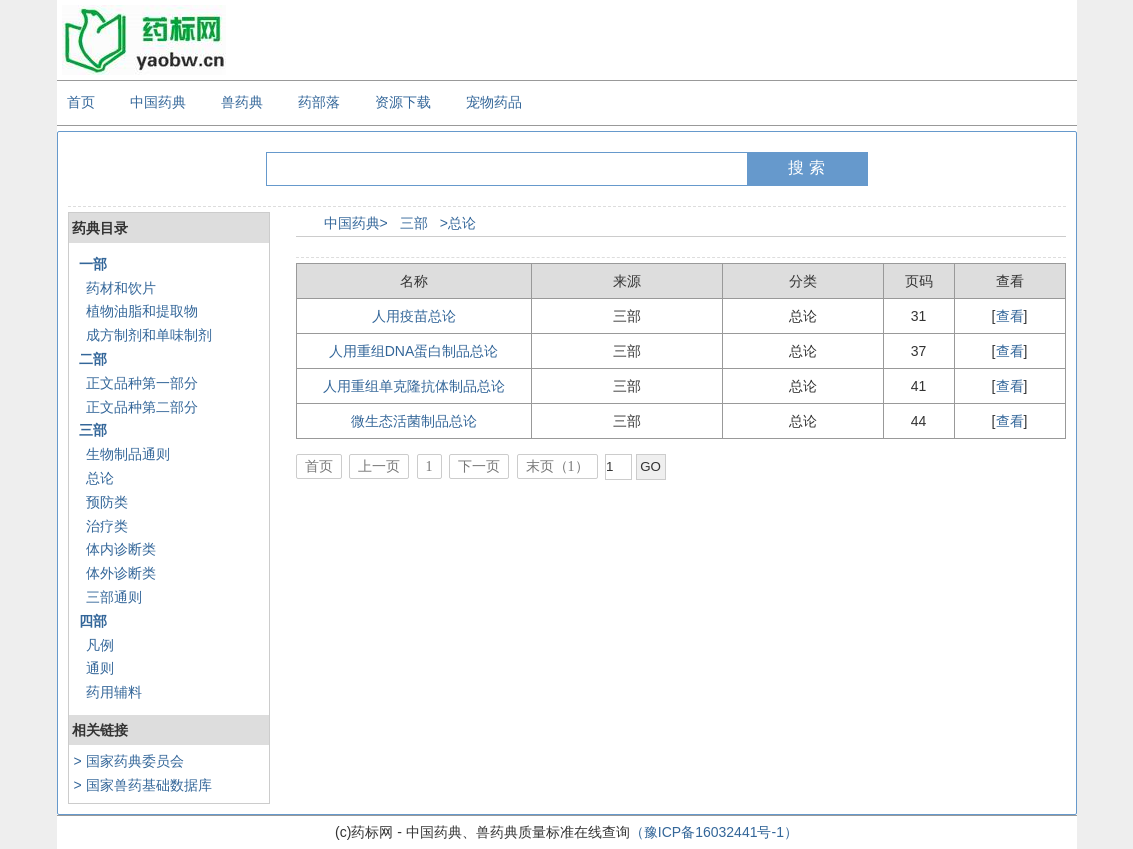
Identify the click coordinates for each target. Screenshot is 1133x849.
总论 (100, 478)
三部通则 (114, 597)
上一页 (379, 466)
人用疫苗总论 (414, 316)
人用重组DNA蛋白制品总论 (414, 351)
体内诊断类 (121, 549)
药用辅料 (114, 692)
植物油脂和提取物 (142, 311)
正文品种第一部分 (142, 383)
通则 (100, 668)
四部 (93, 621)
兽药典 (242, 102)
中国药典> (356, 223)
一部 (93, 264)
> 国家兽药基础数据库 (143, 785)
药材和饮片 (121, 288)
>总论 (458, 223)
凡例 (100, 645)
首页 (81, 102)
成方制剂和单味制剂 (149, 335)
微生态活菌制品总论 (414, 421)
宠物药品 (494, 102)
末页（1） (557, 466)
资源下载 (403, 102)
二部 (93, 359)
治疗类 (107, 526)
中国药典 (158, 102)
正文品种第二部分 (142, 407)
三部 (93, 430)
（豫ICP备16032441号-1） (714, 832)
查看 (1010, 316)
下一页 (479, 466)
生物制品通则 (128, 454)
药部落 (319, 102)
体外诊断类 (121, 573)
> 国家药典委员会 (129, 761)
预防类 (107, 502)
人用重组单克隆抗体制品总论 (414, 386)
